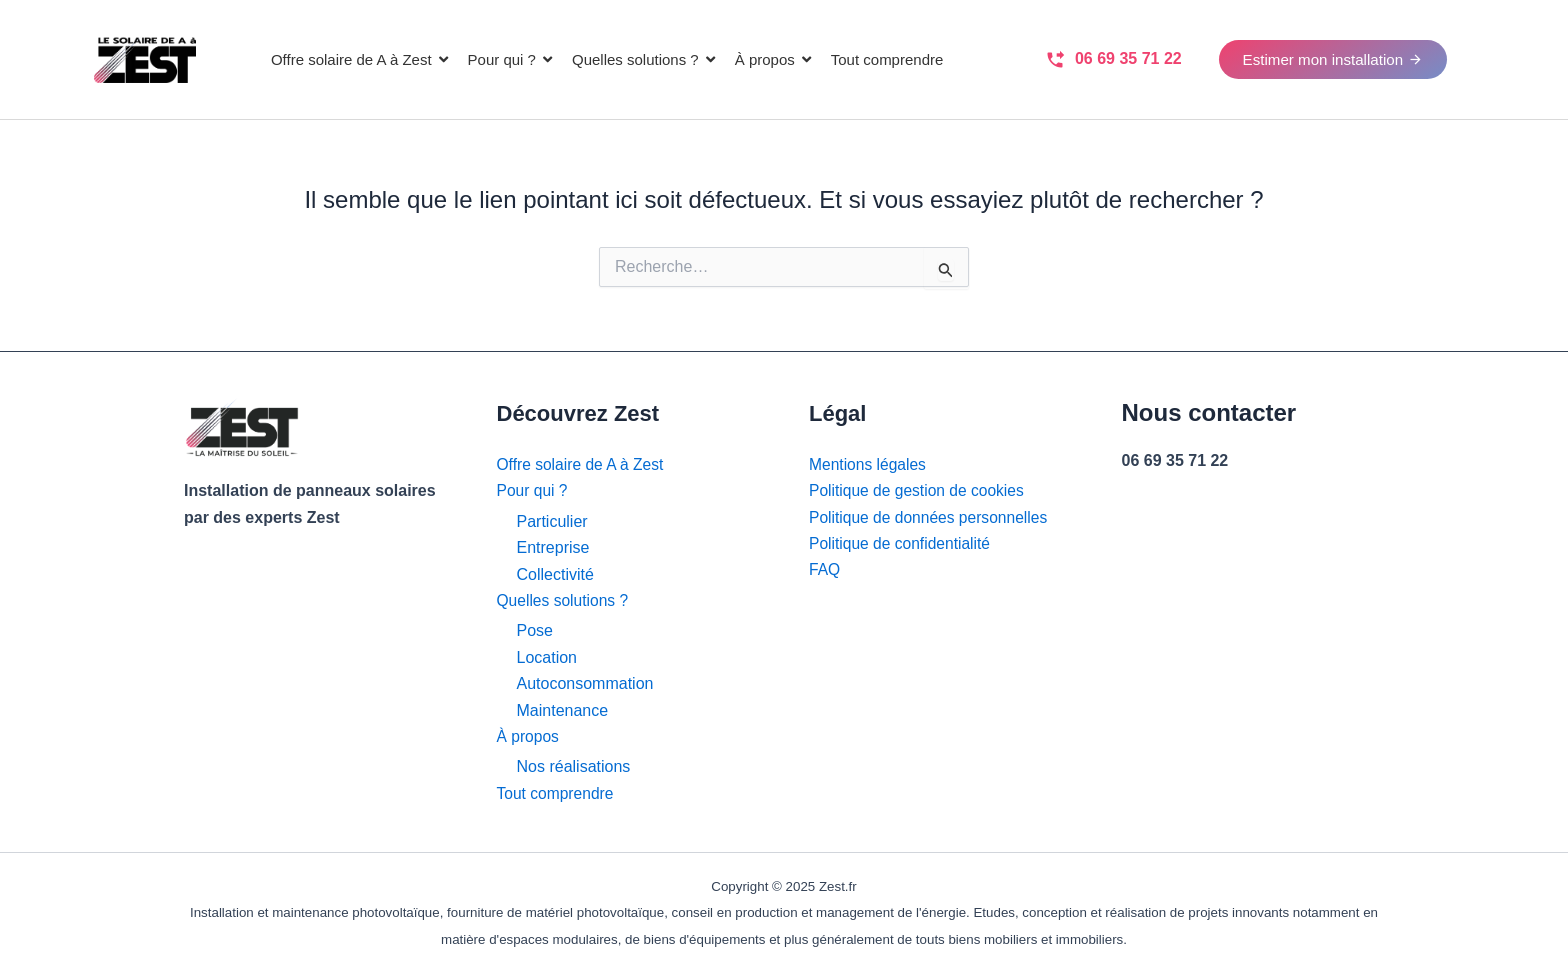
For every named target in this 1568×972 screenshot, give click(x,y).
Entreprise (553, 547)
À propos (529, 736)
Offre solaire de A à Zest (582, 464)
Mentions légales (869, 464)
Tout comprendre (557, 793)
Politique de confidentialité (902, 543)
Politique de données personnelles (931, 517)
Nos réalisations (574, 766)
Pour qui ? (533, 491)
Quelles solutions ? (564, 600)
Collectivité (555, 574)
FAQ (825, 570)
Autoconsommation (585, 683)
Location (547, 657)
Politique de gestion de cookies (919, 491)
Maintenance (563, 710)
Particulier (552, 521)
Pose (535, 631)
